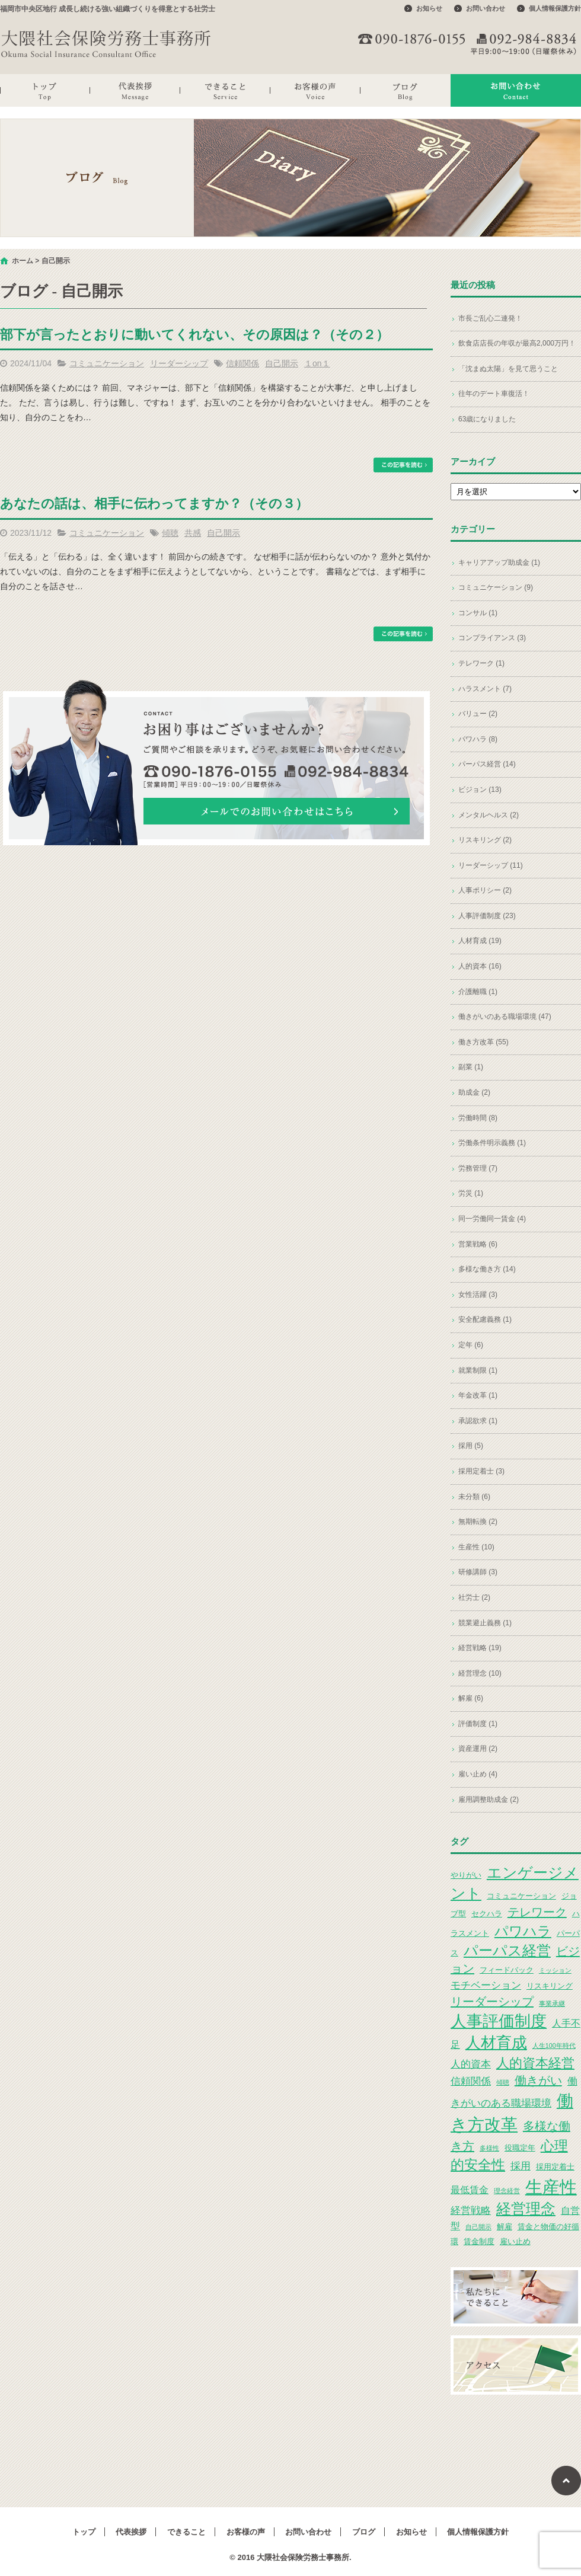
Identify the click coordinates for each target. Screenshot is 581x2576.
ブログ (405, 90)
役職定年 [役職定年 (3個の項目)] (520, 2147)
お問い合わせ (485, 8)
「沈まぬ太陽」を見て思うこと (508, 369)
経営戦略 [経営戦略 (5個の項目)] (471, 2210)
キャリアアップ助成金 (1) (499, 562)
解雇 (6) (470, 1698)
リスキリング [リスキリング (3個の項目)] (549, 1985)
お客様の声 (315, 90)
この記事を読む (403, 465)
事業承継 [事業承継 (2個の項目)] (552, 2003)
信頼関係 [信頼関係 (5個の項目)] (471, 2081)
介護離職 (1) (477, 991)
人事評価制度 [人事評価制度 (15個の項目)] (499, 2021)
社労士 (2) (474, 1597)
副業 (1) (470, 1067)
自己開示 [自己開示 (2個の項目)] (478, 2226)
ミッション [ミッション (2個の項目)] (555, 1970)
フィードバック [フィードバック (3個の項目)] (507, 1969)
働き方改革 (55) (483, 1042)
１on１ (317, 363)
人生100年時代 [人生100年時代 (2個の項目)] (554, 2045)
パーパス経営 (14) (487, 764)
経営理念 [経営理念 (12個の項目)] (526, 2209)
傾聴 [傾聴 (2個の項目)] (502, 2082)
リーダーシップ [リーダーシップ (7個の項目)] (492, 2001)
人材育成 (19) (480, 941)
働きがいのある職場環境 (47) (504, 1016)
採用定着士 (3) (481, 1471)
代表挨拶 (135, 90)
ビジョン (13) (480, 789)
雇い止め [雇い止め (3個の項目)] (515, 2241)
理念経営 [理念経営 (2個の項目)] (507, 2190)
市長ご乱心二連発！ (490, 318)
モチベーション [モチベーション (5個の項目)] (486, 1985)
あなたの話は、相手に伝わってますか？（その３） (154, 503)
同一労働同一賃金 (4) (492, 1219)
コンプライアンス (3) (492, 638)
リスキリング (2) (485, 840)
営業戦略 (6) (477, 1244)
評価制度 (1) (477, 1724)
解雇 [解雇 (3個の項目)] (504, 2226)
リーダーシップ (179, 363)
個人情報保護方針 (555, 8)
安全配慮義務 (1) (485, 1319)
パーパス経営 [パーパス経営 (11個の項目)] (507, 1950)
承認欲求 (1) (477, 1421)
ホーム (22, 261)
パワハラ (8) (477, 739)
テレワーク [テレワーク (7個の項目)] (537, 1912)
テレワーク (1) (481, 663)
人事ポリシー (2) (485, 890)
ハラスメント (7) (485, 689)
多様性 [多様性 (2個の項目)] (489, 2148)
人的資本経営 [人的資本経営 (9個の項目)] (535, 2063)
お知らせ (429, 8)
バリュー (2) (477, 713)
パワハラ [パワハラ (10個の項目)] (522, 1931)
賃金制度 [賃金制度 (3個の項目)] (479, 2241)
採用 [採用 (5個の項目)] (520, 2166)
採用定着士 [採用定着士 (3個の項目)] (555, 2166)
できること (225, 90)
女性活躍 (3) (477, 1294)
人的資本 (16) (480, 966)
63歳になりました (487, 419)
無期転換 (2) (477, 1521)
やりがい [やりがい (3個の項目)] (466, 1875)
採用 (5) (470, 1446)
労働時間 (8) (477, 1118)
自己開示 (281, 363)
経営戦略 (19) (480, 1648)
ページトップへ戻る (566, 2480)
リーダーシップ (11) (490, 865)
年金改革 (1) (477, 1395)
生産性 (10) (476, 1547)
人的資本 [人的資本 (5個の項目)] (471, 2064)
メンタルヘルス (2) (488, 815)
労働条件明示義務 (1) (492, 1143)
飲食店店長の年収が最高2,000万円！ (517, 343)
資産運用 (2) (477, 1748)
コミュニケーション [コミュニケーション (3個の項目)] (521, 1895)
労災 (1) (470, 1193)
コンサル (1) (477, 613)
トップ (45, 90)
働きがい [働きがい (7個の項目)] (538, 2080)
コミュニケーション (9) (495, 587)
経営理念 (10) (480, 1673)
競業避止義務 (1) (485, 1623)
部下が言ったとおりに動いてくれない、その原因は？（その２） (194, 334)
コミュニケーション (106, 363)
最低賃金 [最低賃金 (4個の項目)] (470, 2190)
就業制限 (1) (477, 1370)
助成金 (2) (474, 1092)
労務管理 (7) (477, 1168)
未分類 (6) (474, 1496)
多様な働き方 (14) (487, 1269)
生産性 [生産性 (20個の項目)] (551, 2187)
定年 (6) (470, 1345)
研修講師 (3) (477, 1572)
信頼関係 (242, 363)
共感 (192, 533)
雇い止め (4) (477, 1774)
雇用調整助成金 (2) (488, 1799)
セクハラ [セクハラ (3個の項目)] (486, 1913)
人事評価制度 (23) (487, 916)
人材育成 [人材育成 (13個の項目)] (496, 2042)
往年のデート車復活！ (493, 393)
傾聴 (170, 533)
